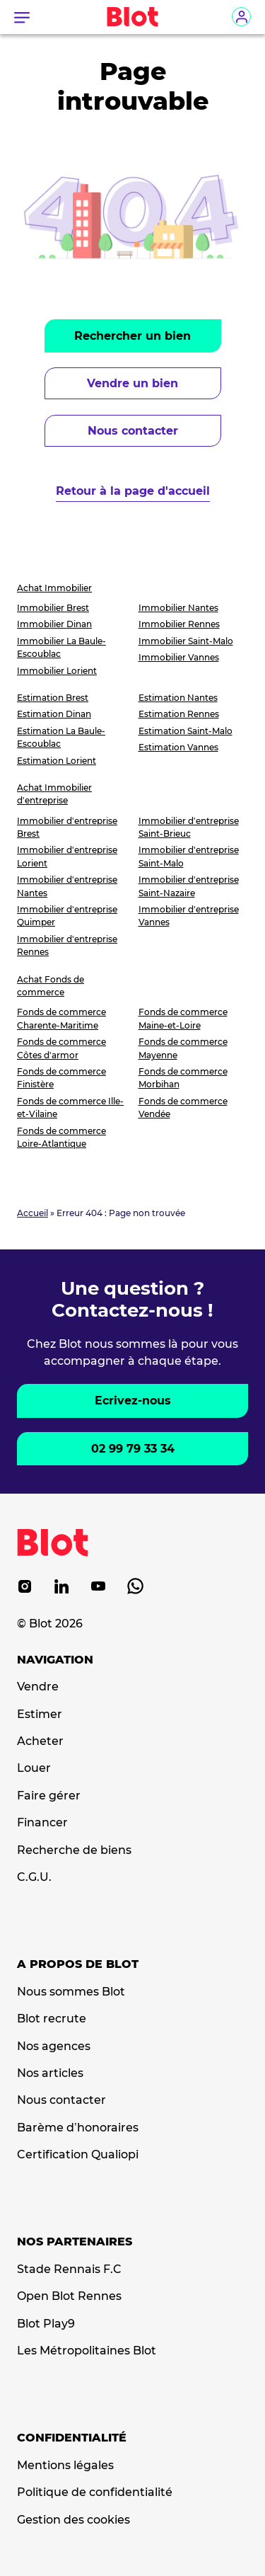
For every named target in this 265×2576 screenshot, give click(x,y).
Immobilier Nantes (178, 607)
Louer (34, 1768)
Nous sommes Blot (71, 1992)
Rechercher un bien (132, 336)
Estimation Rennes (179, 714)
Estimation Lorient (56, 760)
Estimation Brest (52, 697)
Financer (42, 1822)
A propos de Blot (78, 1964)
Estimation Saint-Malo (185, 731)
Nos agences (53, 2046)
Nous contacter (133, 430)
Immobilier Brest (53, 607)
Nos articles (50, 2073)
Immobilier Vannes (179, 657)
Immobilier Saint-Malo (186, 641)
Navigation (55, 1660)
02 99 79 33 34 (133, 1448)
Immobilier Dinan (54, 624)
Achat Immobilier (54, 588)
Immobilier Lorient (57, 670)
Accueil (32, 1213)
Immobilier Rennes (179, 624)
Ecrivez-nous (133, 1400)
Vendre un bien (132, 383)
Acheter (40, 1741)
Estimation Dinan (54, 714)
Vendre (38, 1687)
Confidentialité (71, 2438)
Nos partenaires (74, 2242)
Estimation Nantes (178, 697)
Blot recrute (51, 2019)
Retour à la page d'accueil (133, 491)
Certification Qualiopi (78, 2154)
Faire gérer (49, 1796)
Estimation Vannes (178, 747)
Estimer (39, 1714)
